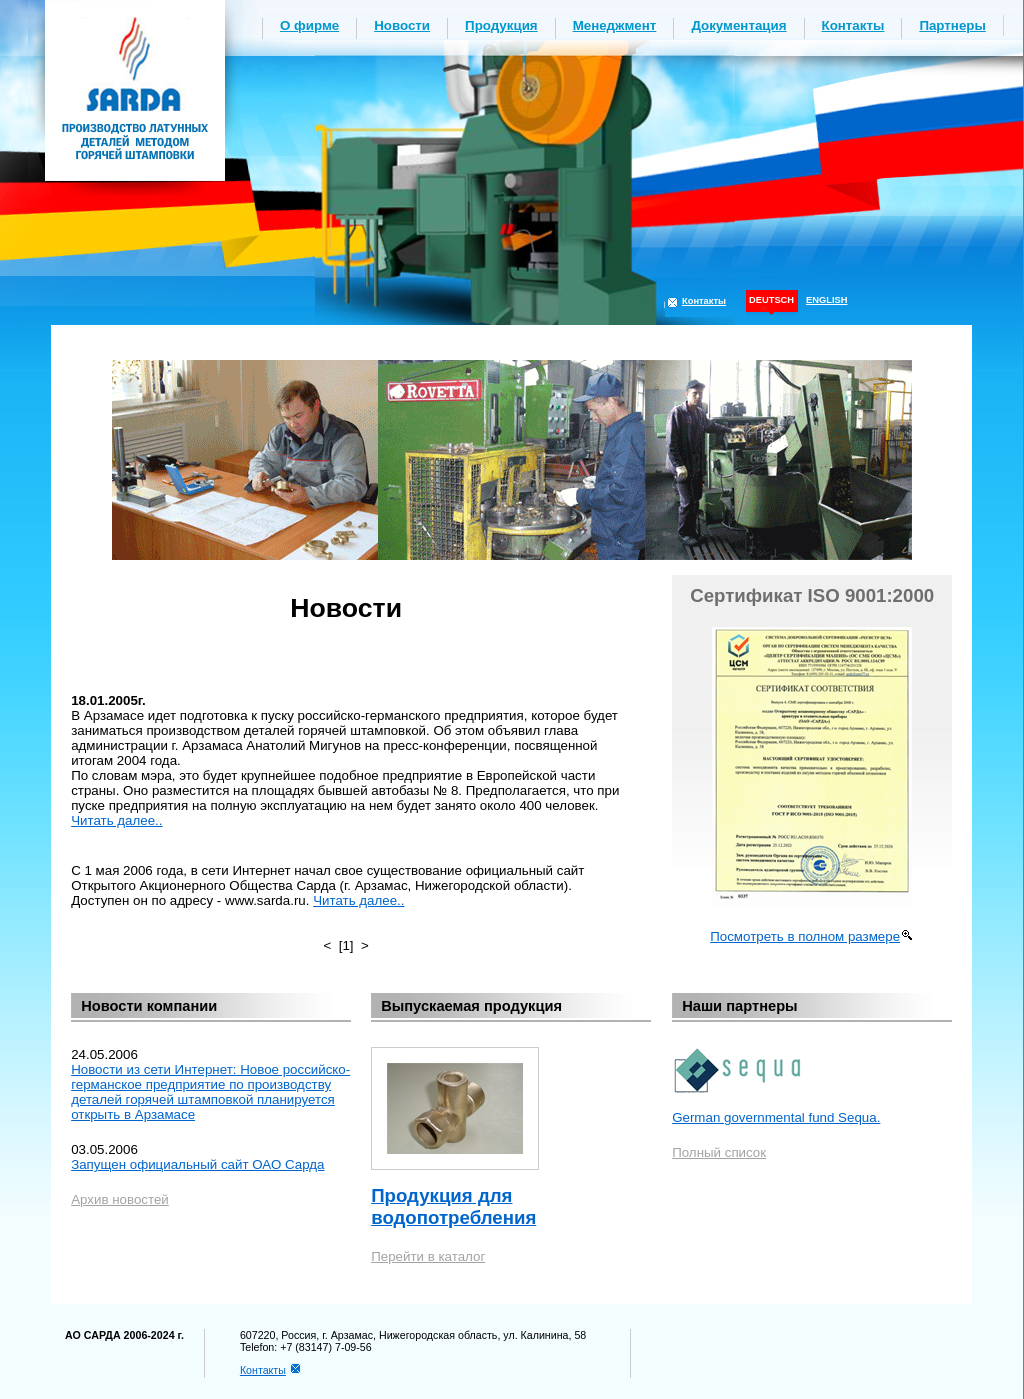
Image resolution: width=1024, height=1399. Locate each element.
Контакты (853, 25)
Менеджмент (615, 25)
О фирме (309, 25)
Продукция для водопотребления (453, 1206)
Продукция (501, 25)
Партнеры (952, 25)
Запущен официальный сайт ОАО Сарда (197, 1164)
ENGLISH (826, 300)
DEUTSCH (771, 300)
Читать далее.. (116, 820)
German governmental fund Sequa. (776, 1117)
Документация (738, 25)
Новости (402, 25)
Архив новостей (120, 1199)
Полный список (719, 1152)
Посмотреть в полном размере (805, 936)
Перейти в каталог (428, 1256)
